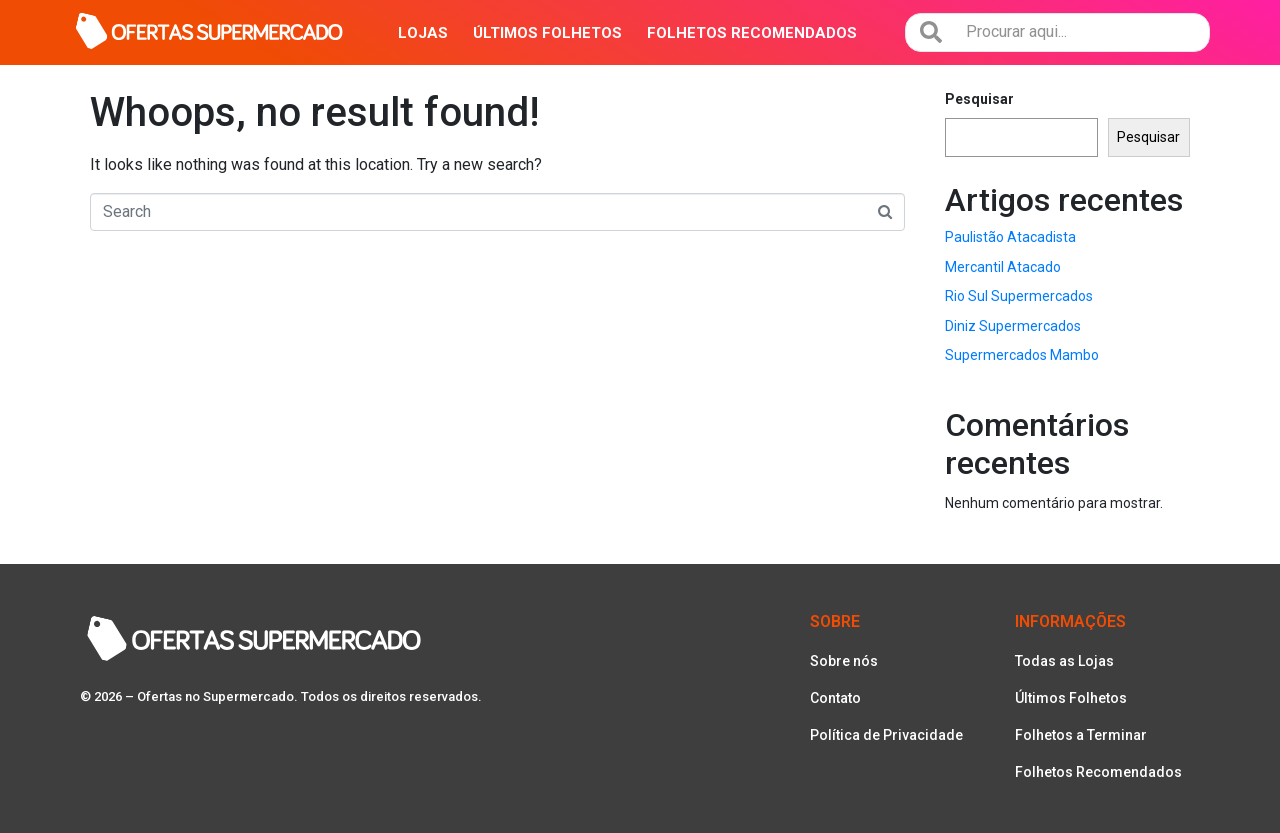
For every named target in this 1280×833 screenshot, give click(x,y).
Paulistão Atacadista (1010, 237)
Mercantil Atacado (1003, 267)
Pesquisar (979, 99)
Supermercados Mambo (1022, 355)
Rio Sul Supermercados (1019, 296)
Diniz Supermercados (1013, 326)
